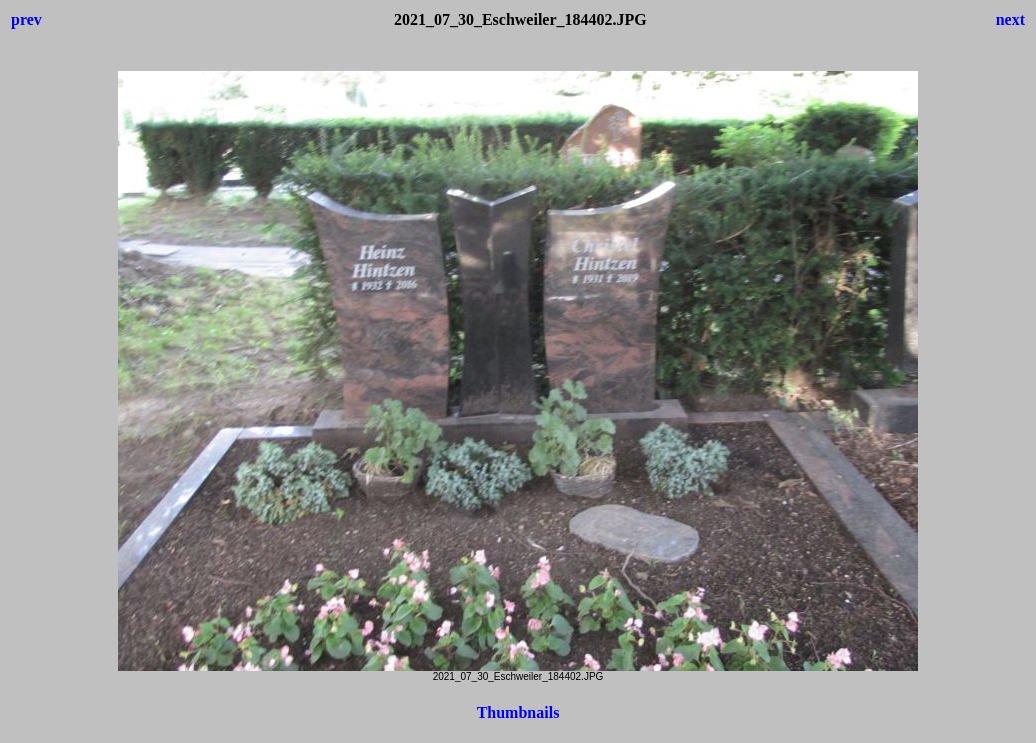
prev (26, 19)
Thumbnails (518, 712)
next (1010, 19)
